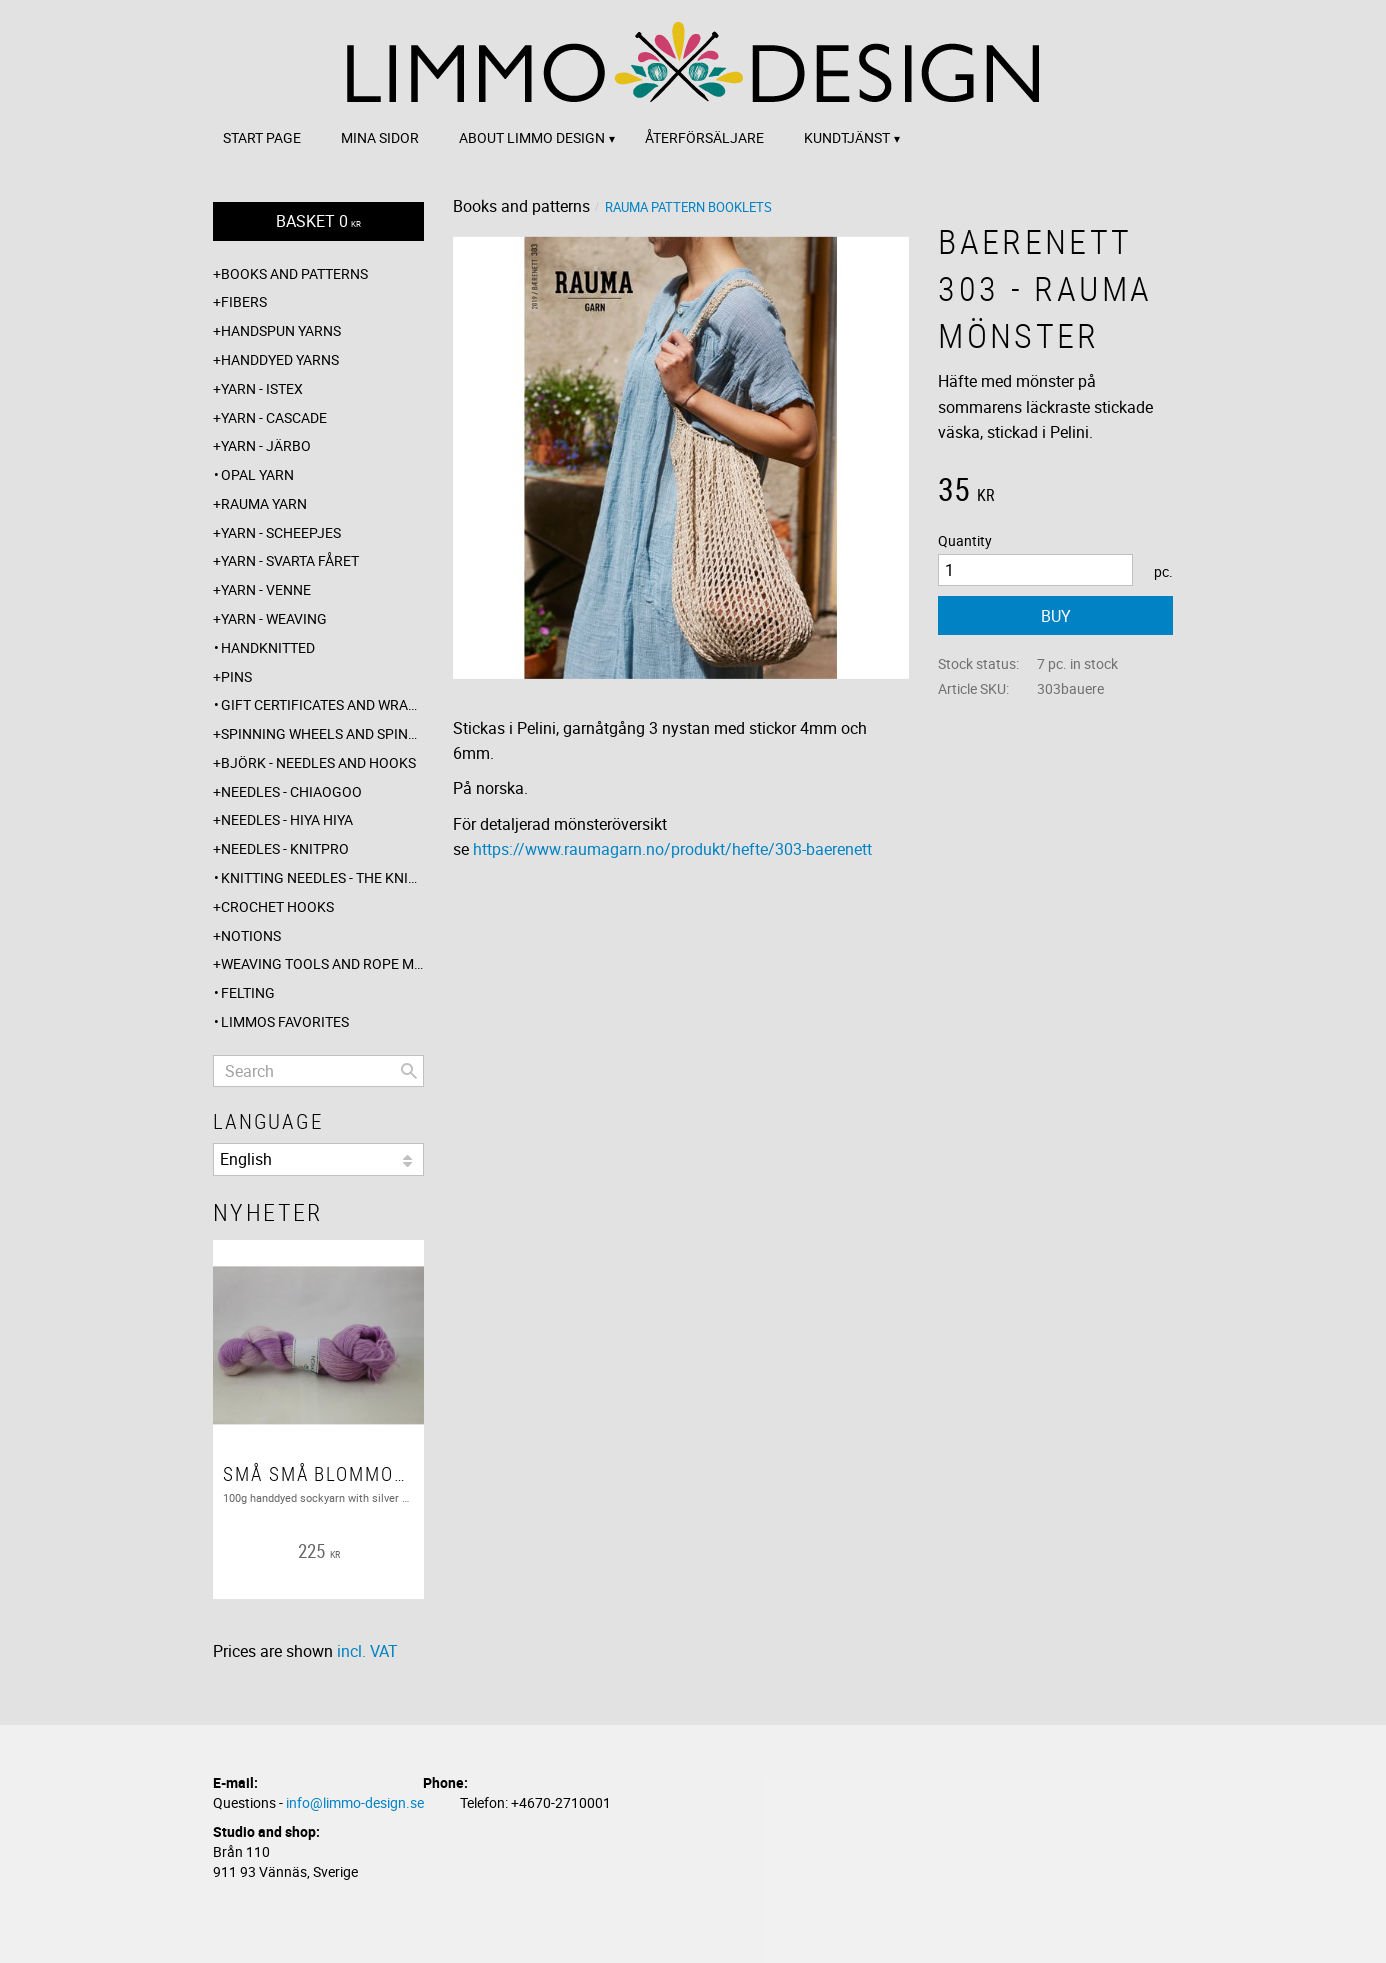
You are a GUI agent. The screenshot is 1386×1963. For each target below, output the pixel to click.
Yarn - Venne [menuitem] (266, 589)
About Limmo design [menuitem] (532, 137)
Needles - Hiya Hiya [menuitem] (287, 819)
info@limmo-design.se (355, 1802)
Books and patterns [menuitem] (294, 273)
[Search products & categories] (318, 1071)
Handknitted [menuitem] (268, 647)
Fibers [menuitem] (244, 301)
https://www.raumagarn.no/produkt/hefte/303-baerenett (672, 849)
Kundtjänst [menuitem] (847, 137)
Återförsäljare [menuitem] (704, 137)
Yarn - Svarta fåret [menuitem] (290, 560)
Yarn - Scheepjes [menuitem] (281, 532)
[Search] (409, 1071)
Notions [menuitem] (251, 935)
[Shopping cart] (318, 221)
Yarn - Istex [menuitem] (262, 388)
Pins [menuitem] (236, 676)
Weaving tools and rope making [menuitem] (322, 963)
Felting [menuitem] (248, 992)
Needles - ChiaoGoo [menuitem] (291, 791)
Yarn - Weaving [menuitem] (274, 618)
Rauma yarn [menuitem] (264, 503)
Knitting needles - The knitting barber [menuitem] (322, 877)
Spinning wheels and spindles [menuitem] (322, 733)
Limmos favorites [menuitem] (285, 1021)
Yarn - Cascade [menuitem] (274, 417)
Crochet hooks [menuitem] (277, 906)
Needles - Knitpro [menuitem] (285, 848)
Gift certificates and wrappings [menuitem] (322, 704)
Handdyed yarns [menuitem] (280, 359)
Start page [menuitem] (262, 137)
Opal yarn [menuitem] (257, 474)
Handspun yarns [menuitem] (281, 330)
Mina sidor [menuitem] (380, 137)
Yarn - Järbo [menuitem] (266, 445)
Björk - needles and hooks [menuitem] (318, 762)
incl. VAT (367, 1651)
